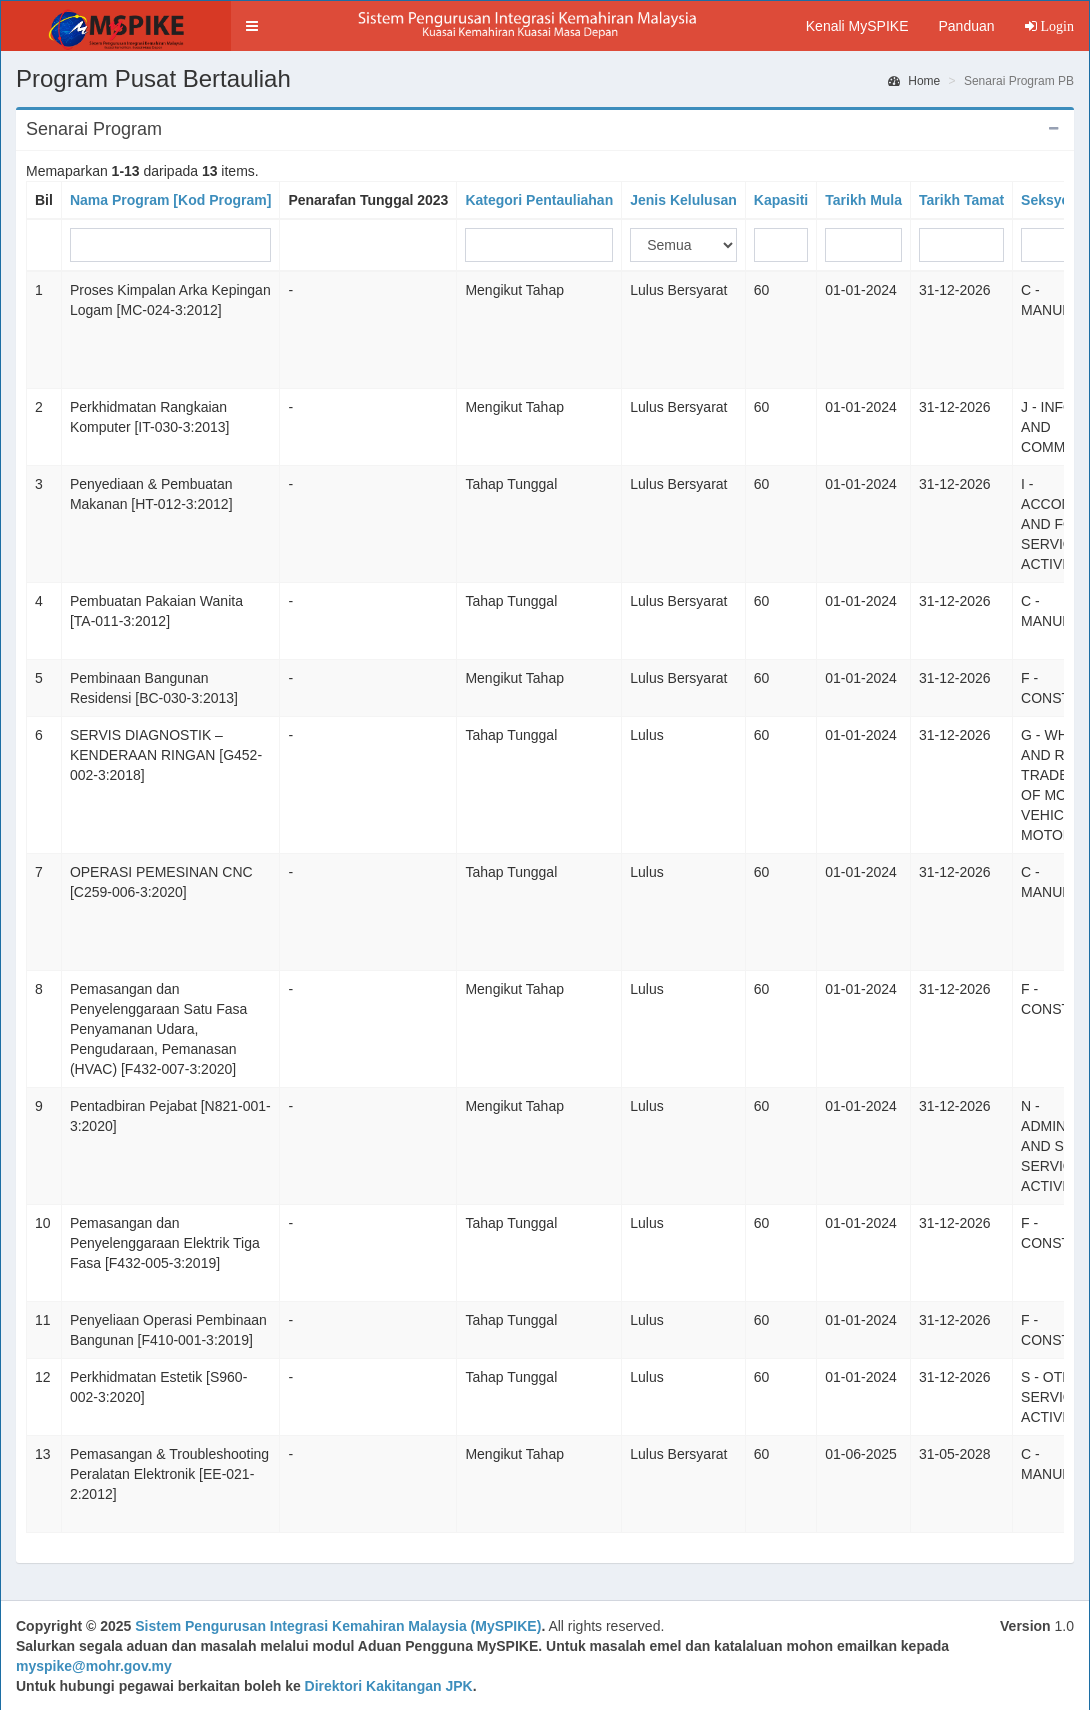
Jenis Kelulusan (683, 200)
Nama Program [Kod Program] (170, 200)
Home (914, 81)
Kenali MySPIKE (857, 26)
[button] (252, 26)
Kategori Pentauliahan (539, 200)
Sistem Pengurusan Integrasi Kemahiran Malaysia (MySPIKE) (338, 1626)
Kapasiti (781, 200)
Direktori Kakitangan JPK (389, 1686)
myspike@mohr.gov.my (94, 1666)
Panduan (966, 26)
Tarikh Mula (863, 200)
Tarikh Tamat (961, 200)
